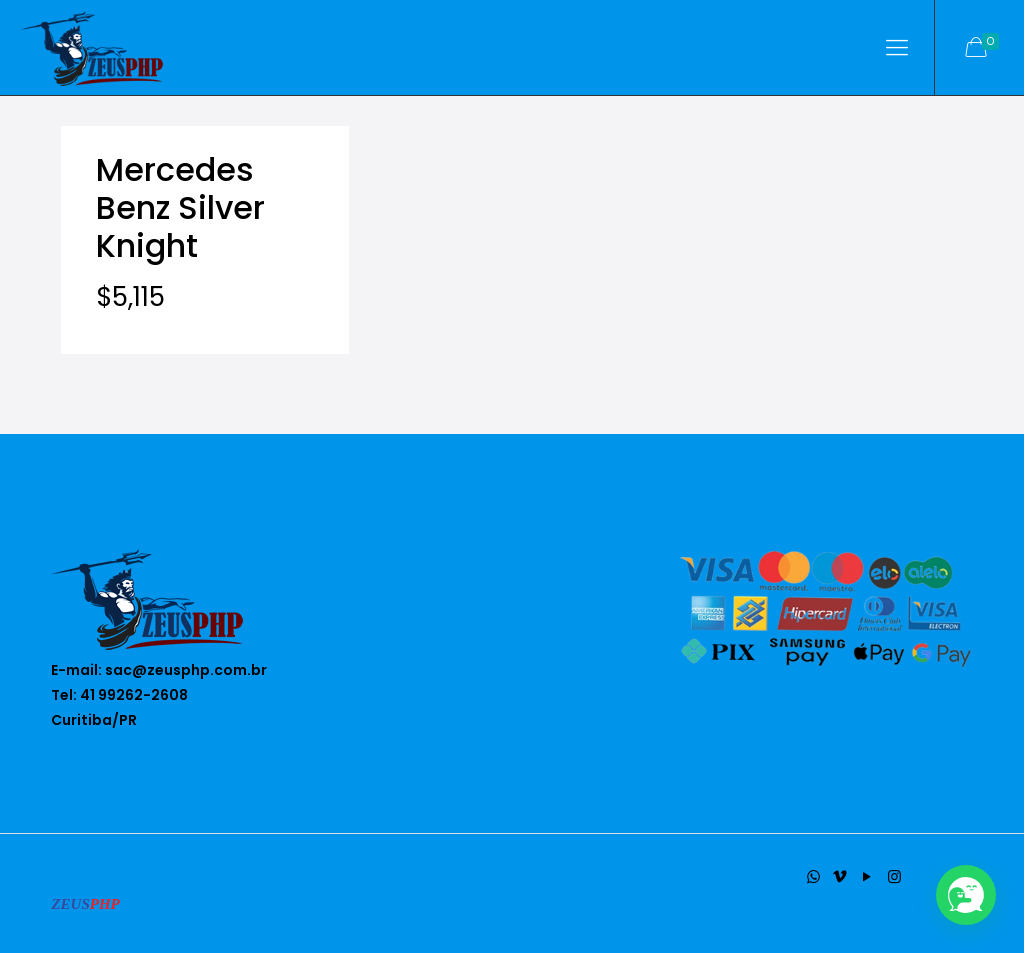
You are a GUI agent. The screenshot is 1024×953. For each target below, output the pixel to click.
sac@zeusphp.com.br (186, 670)
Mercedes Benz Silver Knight (180, 207)
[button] (966, 895)
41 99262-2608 (134, 695)
